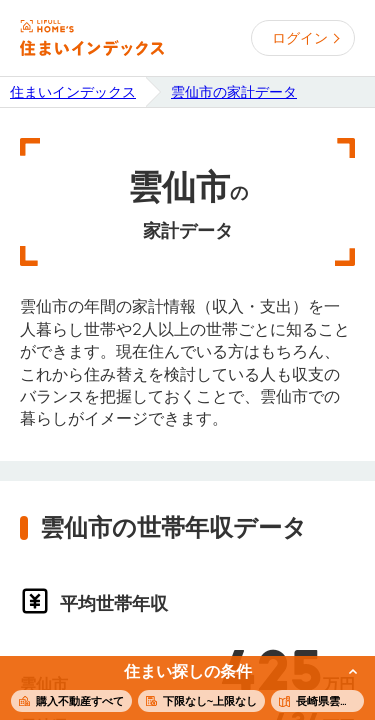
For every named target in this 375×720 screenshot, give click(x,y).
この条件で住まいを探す (176, 689)
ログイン (300, 38)
